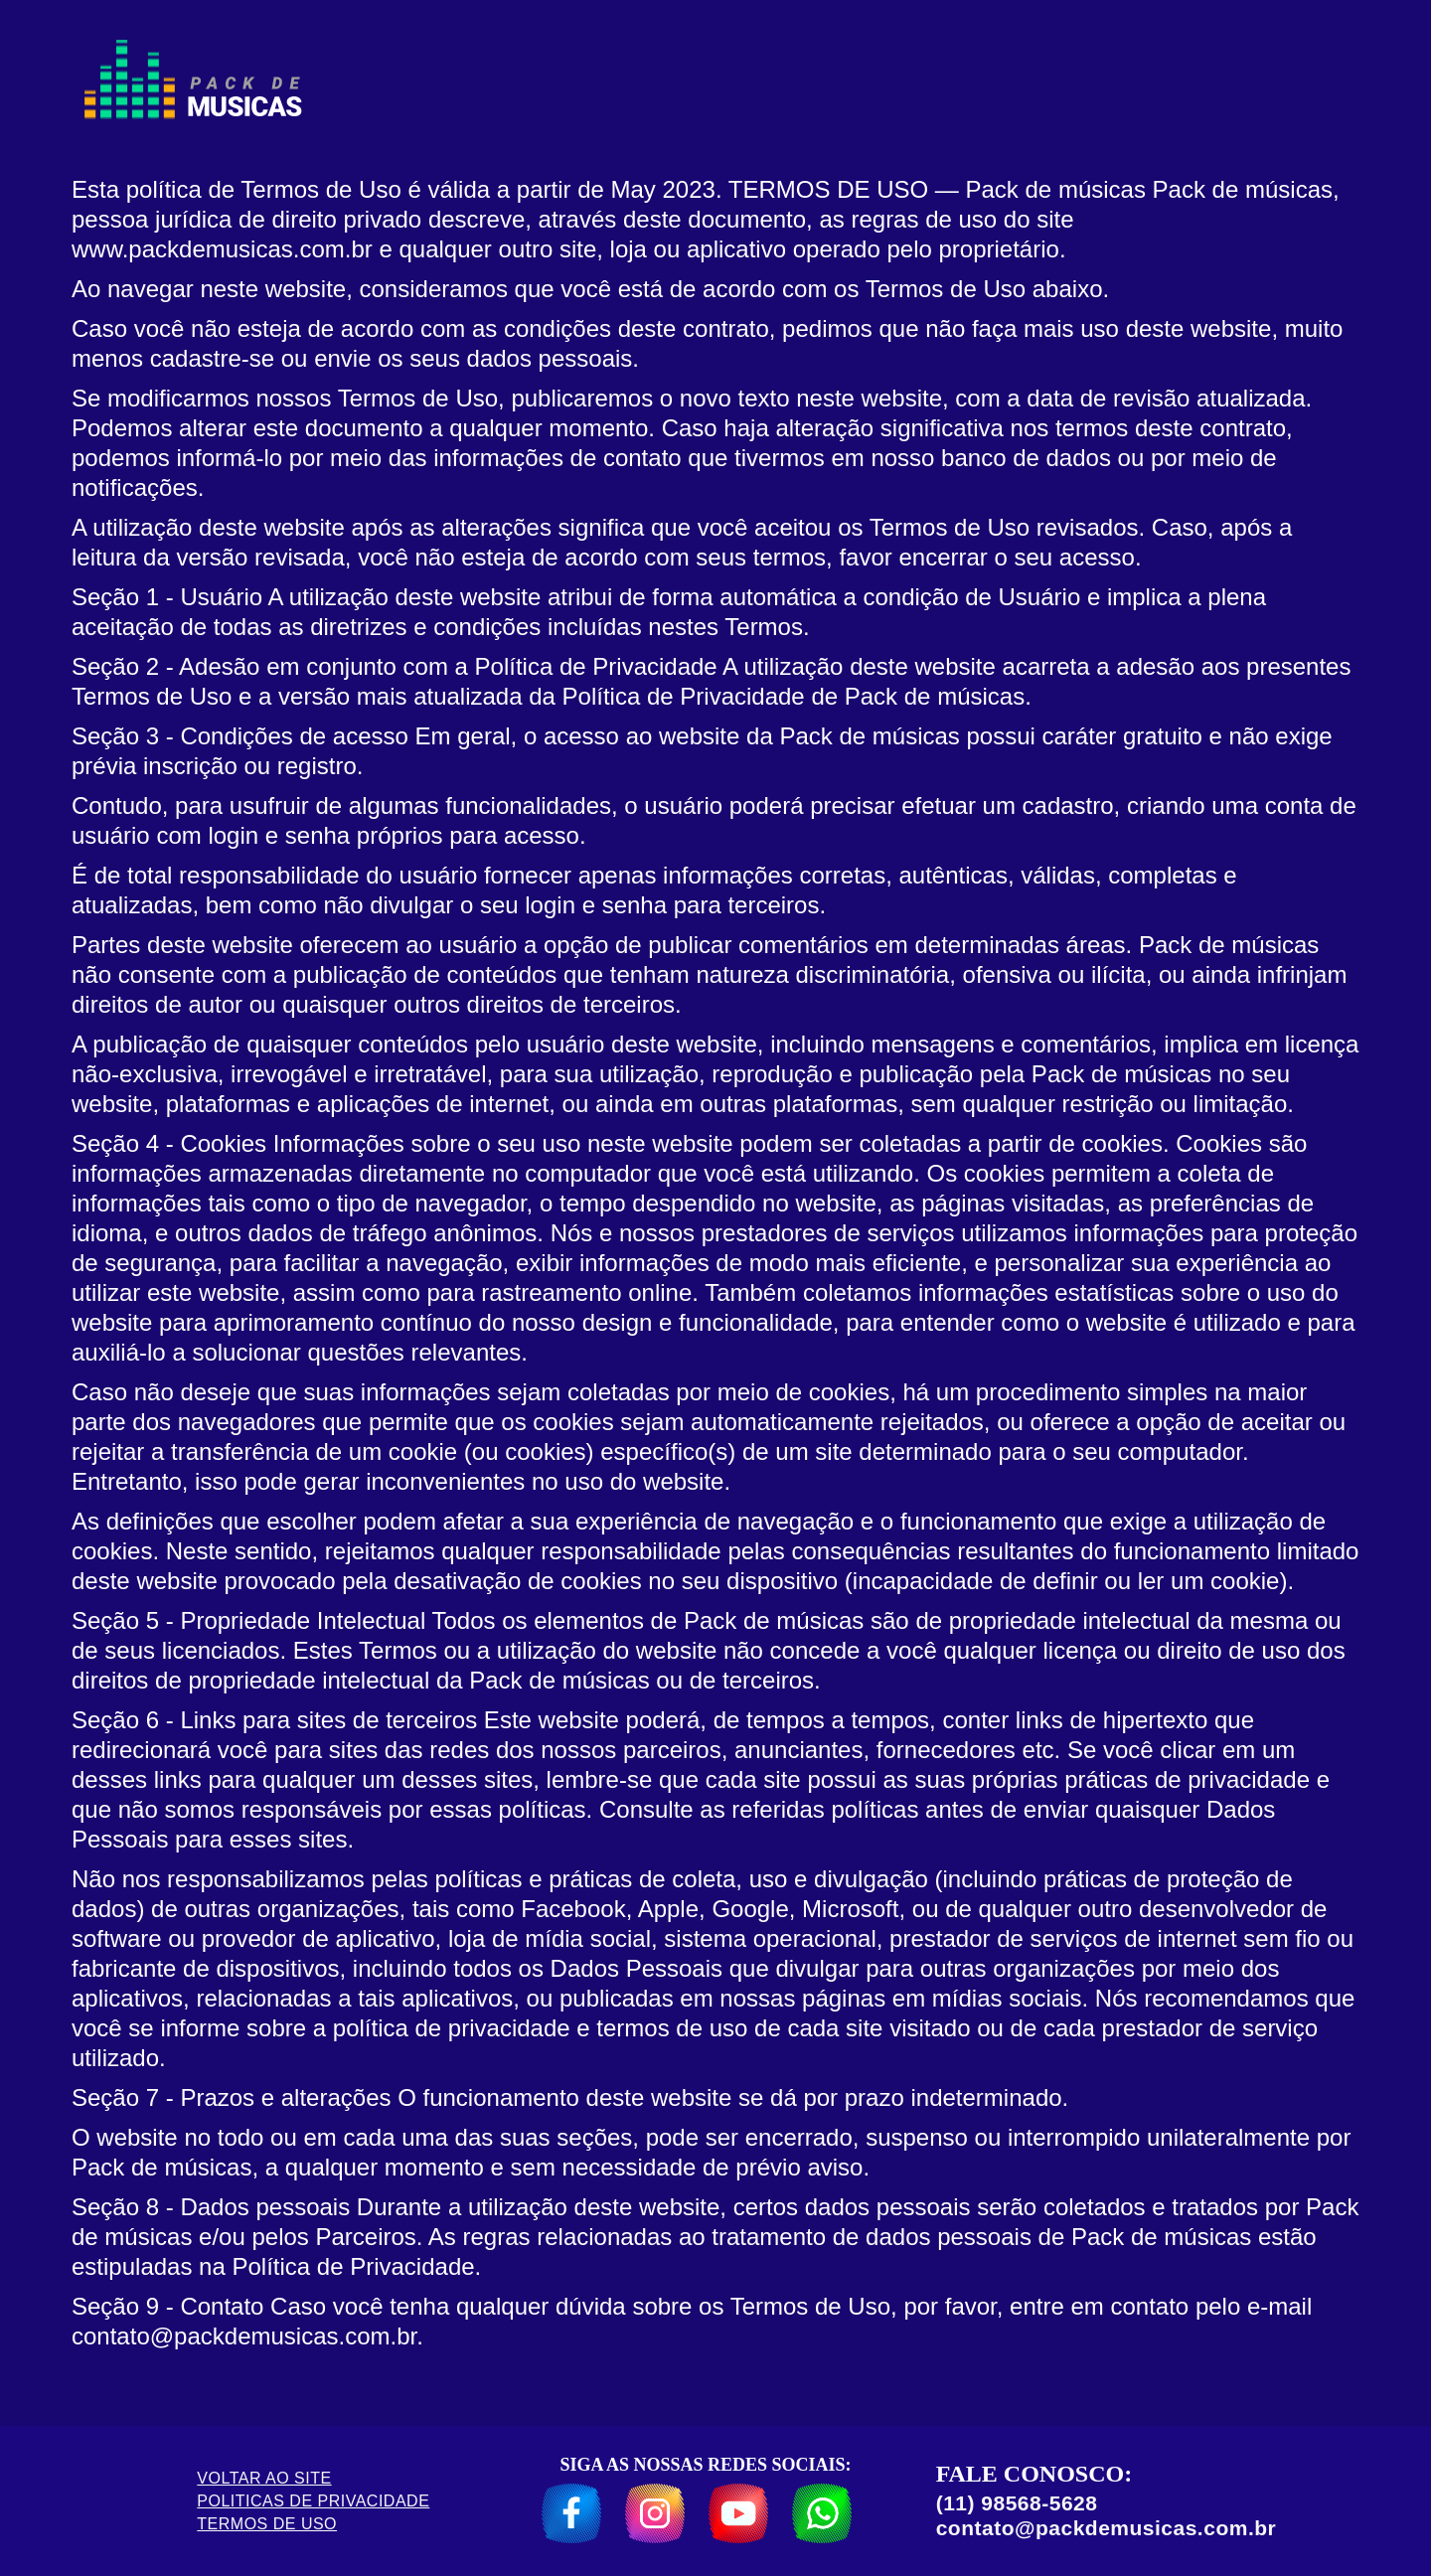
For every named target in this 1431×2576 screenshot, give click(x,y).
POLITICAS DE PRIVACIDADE (313, 2501)
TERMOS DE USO (267, 2523)
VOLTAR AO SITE (264, 2478)
